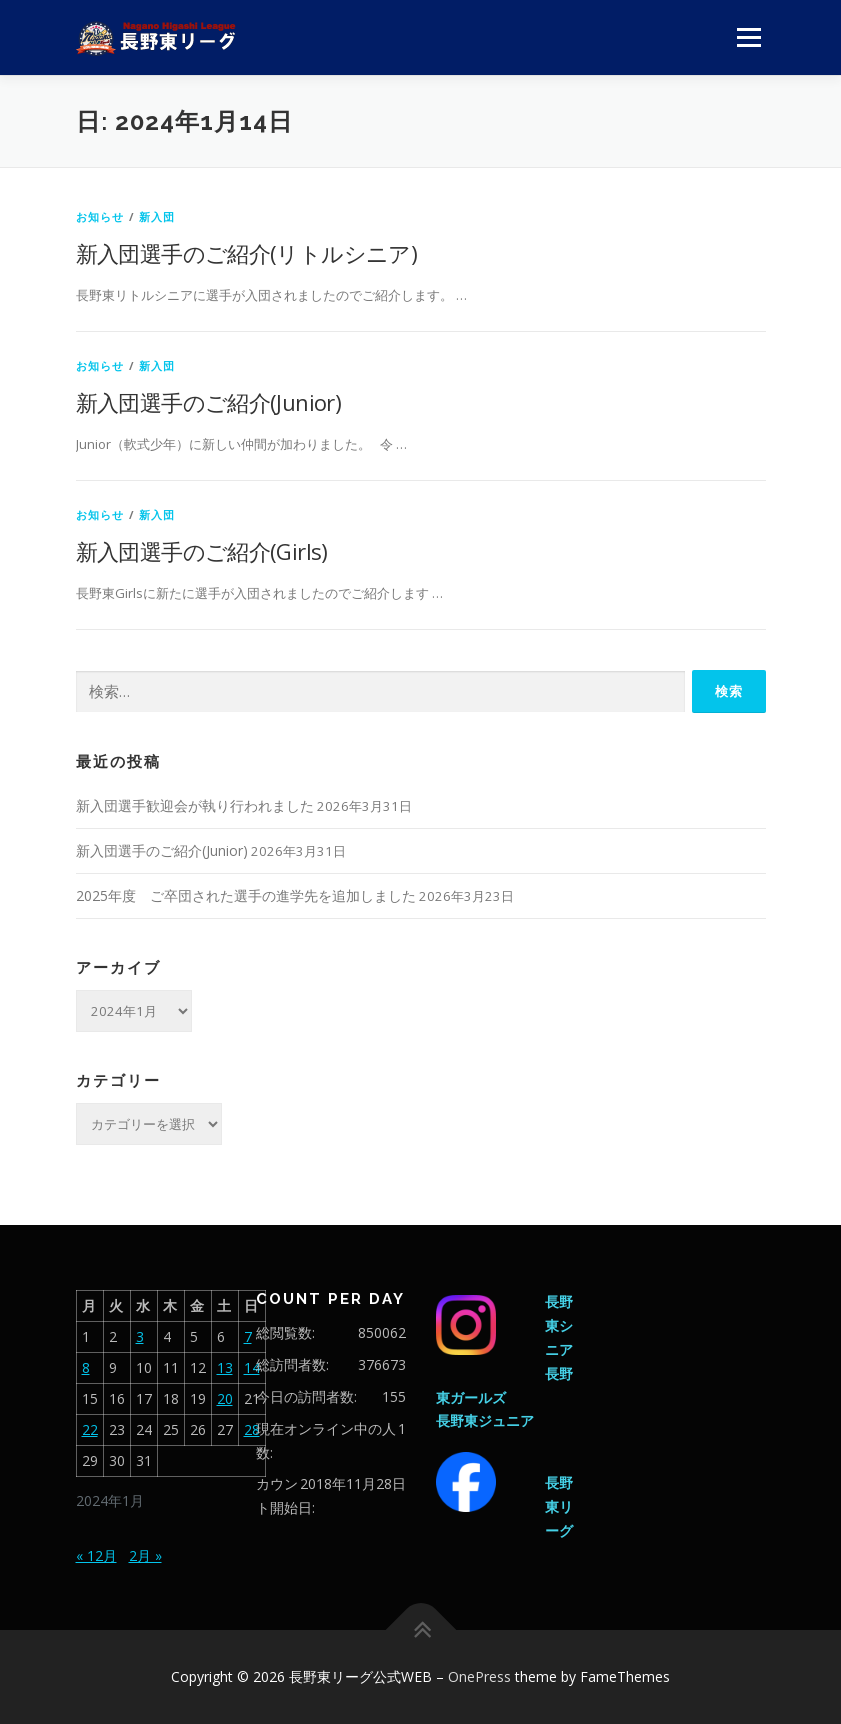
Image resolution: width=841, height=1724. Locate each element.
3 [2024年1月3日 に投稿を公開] (140, 1336)
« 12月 (96, 1555)
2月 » (145, 1555)
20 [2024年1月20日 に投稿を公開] (225, 1398)
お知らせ (100, 216)
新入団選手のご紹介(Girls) (202, 551)
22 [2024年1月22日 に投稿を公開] (90, 1429)
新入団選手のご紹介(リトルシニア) (247, 253)
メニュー (748, 37)
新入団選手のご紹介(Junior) (209, 402)
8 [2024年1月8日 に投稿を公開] (86, 1367)
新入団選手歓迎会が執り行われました (195, 805)
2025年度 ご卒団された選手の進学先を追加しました (246, 895)
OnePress (479, 1676)
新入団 (157, 216)
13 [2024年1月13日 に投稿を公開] (225, 1367)
